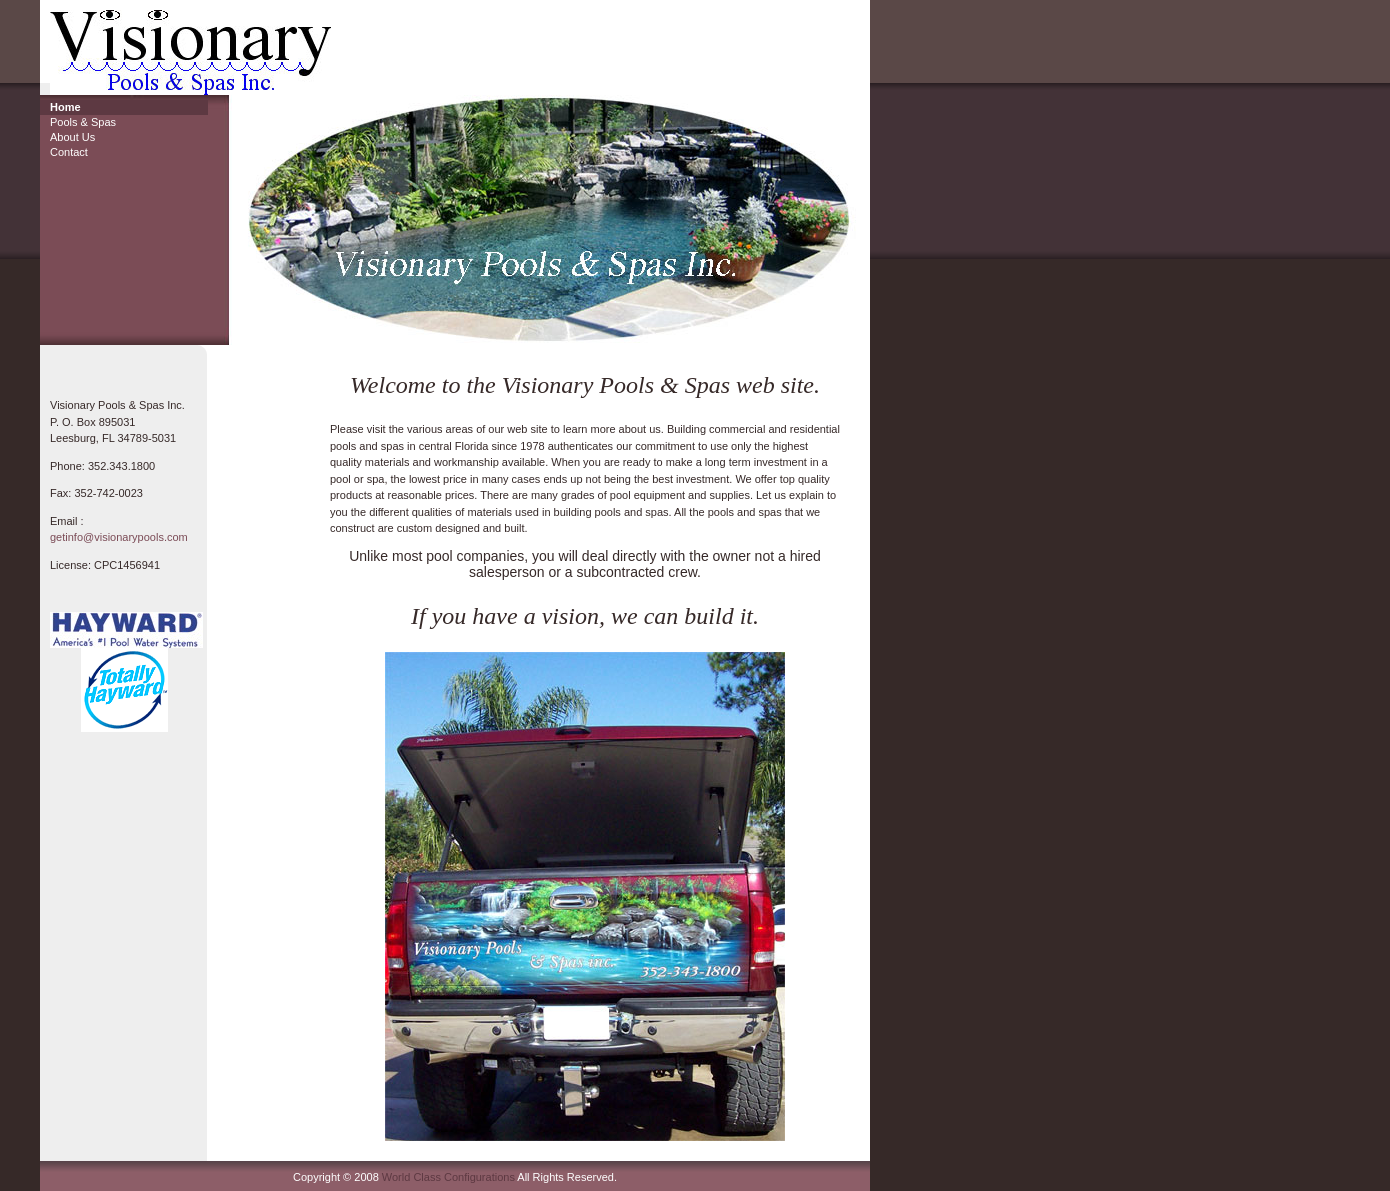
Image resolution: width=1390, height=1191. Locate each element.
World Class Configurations (448, 1177)
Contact (69, 152)
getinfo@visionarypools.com (119, 537)
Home (65, 107)
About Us (72, 137)
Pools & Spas (83, 122)
